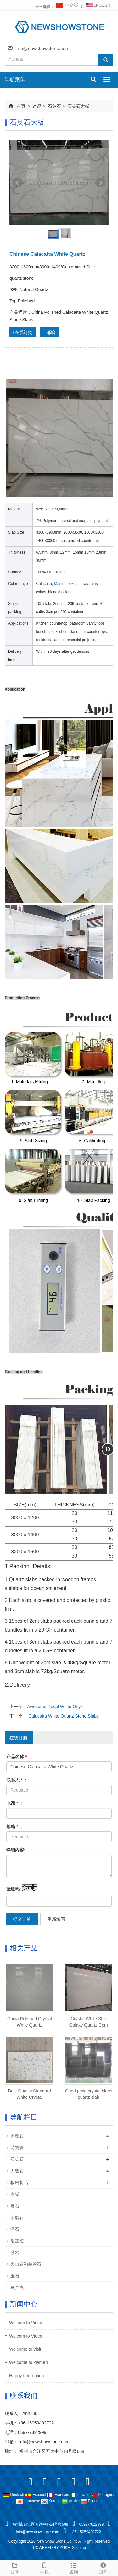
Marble (60, 584)
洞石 (14, 2229)
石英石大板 (77, 106)
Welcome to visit (25, 2349)
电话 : (14, 1803)
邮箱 (49, 332)
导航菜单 (15, 79)
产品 (37, 106)
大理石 (17, 2135)
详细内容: (15, 1849)
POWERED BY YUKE (52, 2547)
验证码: (13, 1888)
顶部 (103, 2567)
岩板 (14, 2194)
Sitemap (79, 2547)
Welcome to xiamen (28, 2362)
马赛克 (17, 2287)
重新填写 (56, 1919)
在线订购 (22, 332)
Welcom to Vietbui (26, 2322)
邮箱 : (14, 1826)
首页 (21, 106)
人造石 (17, 2170)
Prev (18, 183)
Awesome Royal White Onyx (55, 1706)
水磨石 (17, 2217)
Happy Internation (26, 2375)
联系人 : (16, 1779)
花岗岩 (17, 2147)
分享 (15, 2567)
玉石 (14, 2275)
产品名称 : (18, 1756)
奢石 (14, 2205)
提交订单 (22, 1919)
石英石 (54, 106)
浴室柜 (17, 2240)
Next (100, 183)
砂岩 (14, 2252)
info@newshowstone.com (42, 48)
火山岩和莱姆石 (25, 2264)
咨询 (74, 2567)
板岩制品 (19, 2182)
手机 (44, 2567)
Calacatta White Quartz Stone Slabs (63, 1715)
